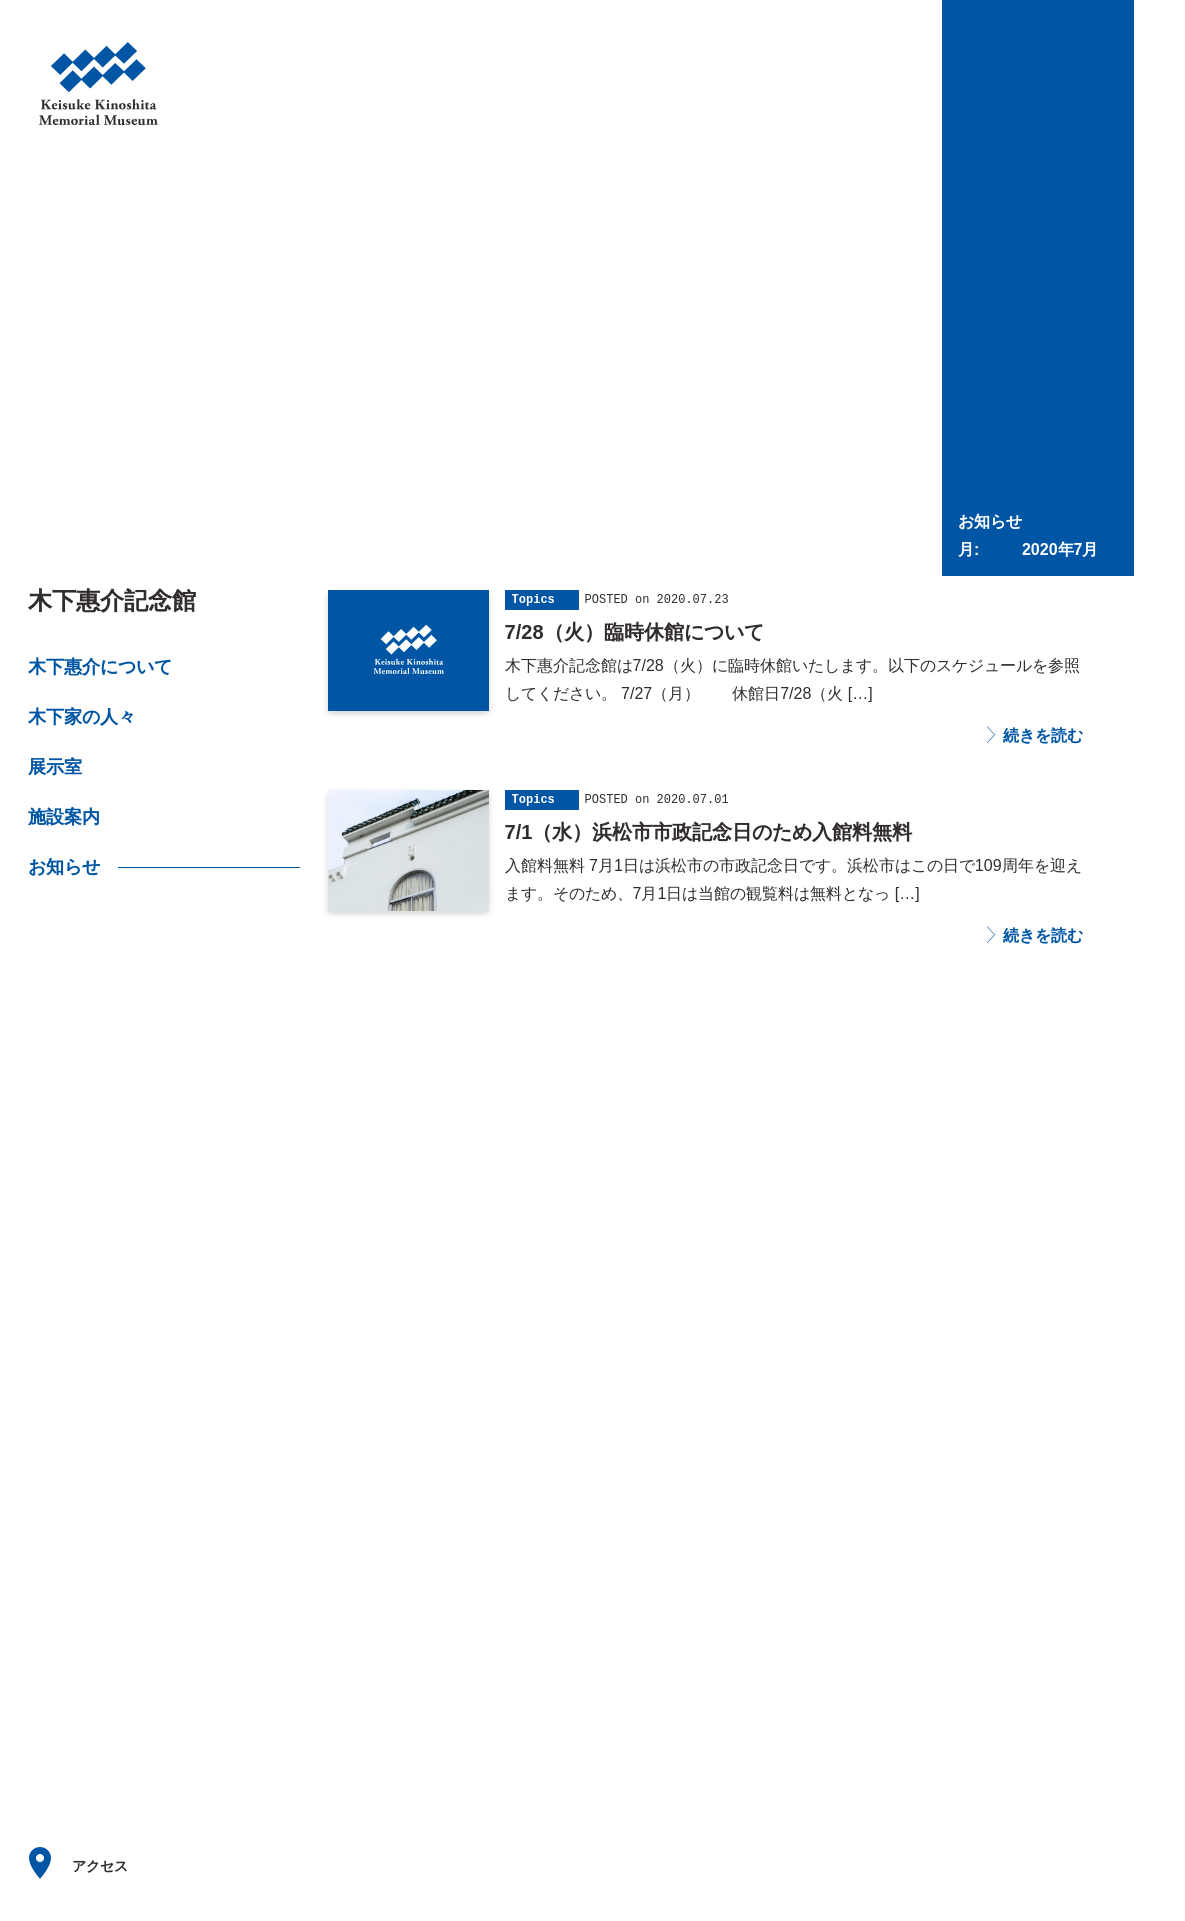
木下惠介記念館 (112, 601)
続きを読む (1041, 736)
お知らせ (64, 867)
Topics (533, 599)
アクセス (100, 1866)
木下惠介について (100, 667)
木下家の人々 (82, 717)
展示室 (55, 767)
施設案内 (64, 817)
